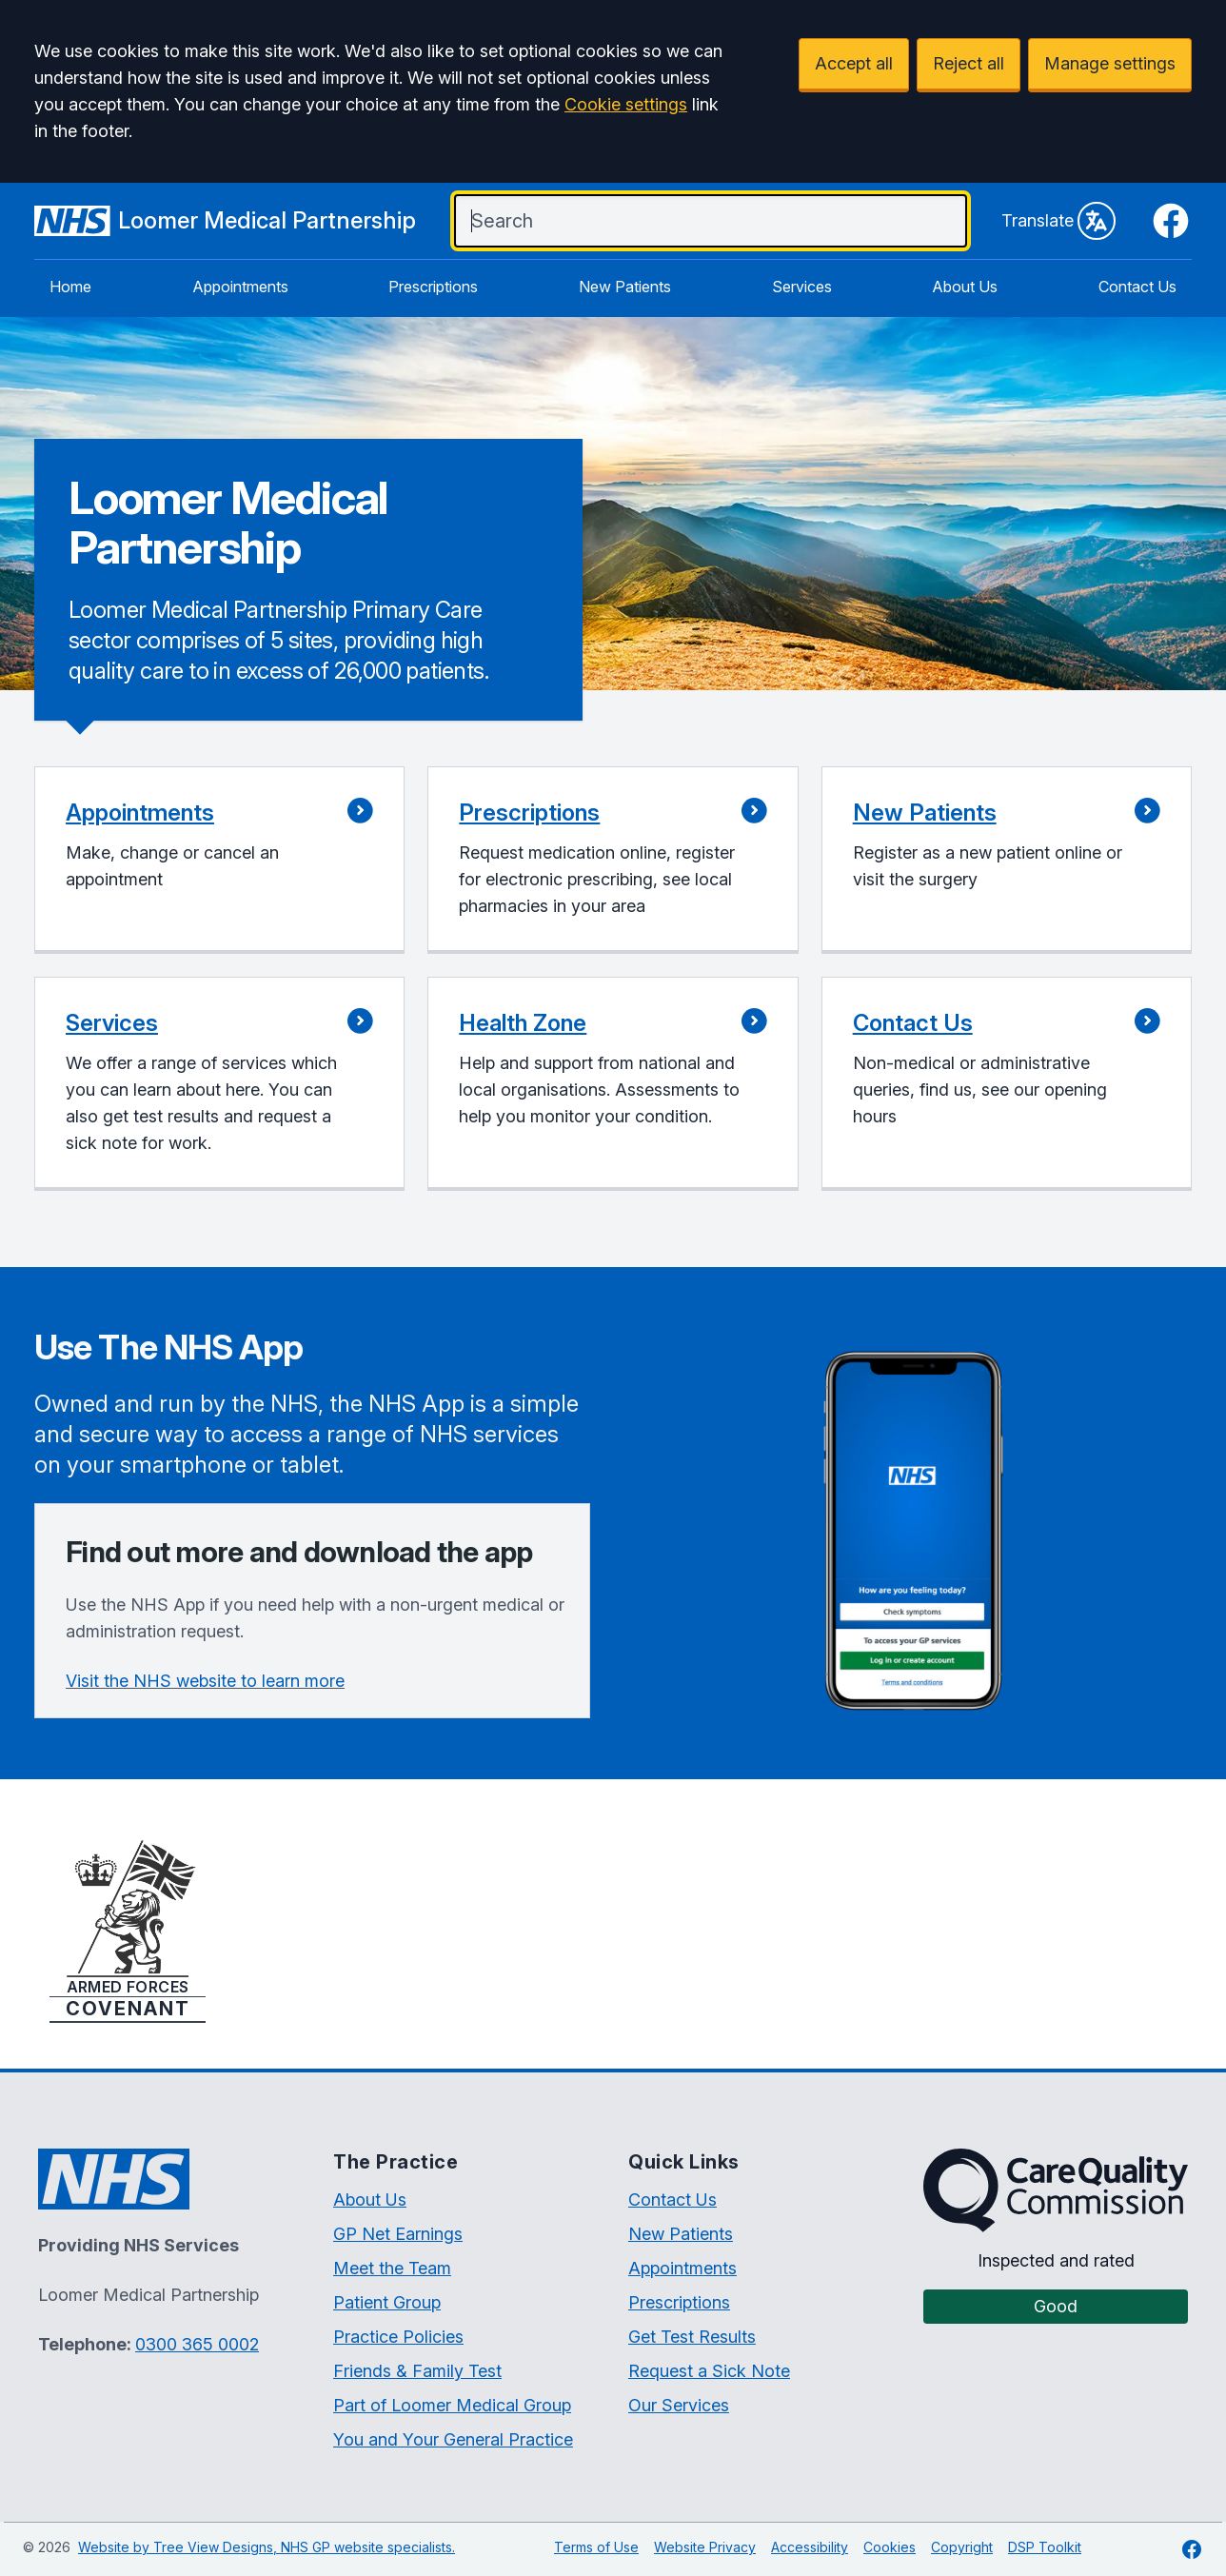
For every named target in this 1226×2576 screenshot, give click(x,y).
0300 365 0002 (197, 2344)
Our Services (678, 2405)
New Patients (625, 286)
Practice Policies (398, 2337)
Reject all (968, 63)
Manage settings (1110, 63)
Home (70, 286)
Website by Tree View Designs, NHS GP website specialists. (266, 2547)
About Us (965, 286)
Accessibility (809, 2547)
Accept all (854, 63)
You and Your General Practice (453, 2439)
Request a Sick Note (709, 2371)
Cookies (889, 2547)
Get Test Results (692, 2337)
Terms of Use (596, 2547)
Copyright (962, 2547)
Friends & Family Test (417, 2371)
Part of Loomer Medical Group (452, 2405)
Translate (1058, 221)
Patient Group (387, 2302)
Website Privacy (705, 2547)
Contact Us (1137, 286)
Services (802, 286)
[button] (219, 860)
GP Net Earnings (398, 2234)
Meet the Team (392, 2268)
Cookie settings (625, 104)
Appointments (240, 286)
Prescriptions (433, 286)
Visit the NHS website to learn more (205, 1681)
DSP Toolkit (1044, 2547)
